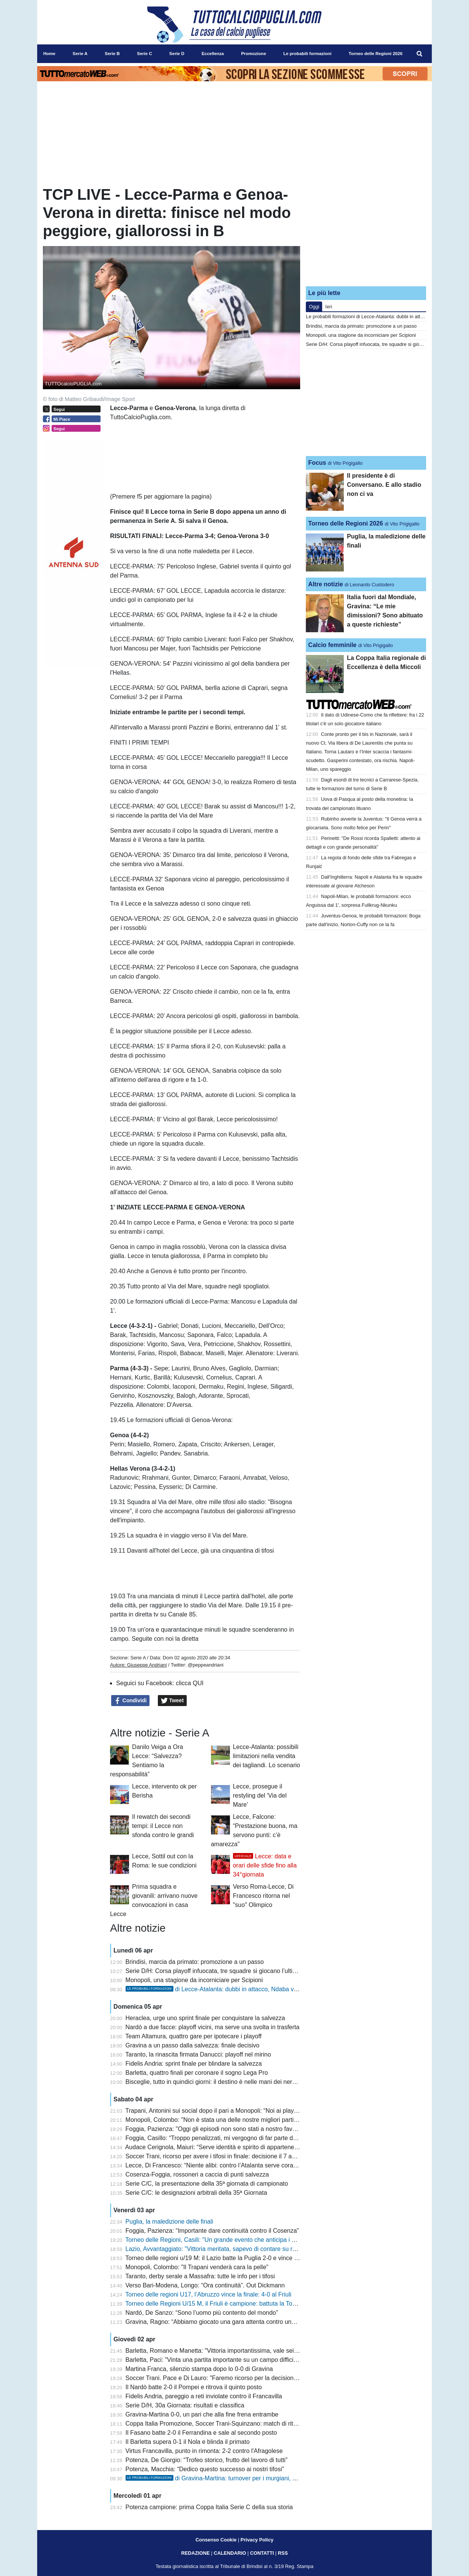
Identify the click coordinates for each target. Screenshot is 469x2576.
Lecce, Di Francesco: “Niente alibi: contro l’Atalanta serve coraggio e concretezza (235, 2165)
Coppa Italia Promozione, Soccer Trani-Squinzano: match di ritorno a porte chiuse (235, 2423)
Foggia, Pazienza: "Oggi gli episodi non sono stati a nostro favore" (215, 2129)
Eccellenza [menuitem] (212, 53)
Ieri (328, 306)
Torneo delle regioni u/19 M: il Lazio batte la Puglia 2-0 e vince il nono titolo (225, 2258)
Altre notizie (325, 584)
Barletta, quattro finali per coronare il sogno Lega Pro (197, 2072)
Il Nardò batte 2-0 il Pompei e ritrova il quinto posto (194, 2387)
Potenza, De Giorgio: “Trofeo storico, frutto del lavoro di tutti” (207, 2460)
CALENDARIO (230, 2553)
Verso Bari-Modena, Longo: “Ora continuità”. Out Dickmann (205, 2285)
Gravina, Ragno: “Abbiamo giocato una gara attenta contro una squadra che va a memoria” (248, 2322)
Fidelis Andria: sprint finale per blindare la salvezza (194, 2063)
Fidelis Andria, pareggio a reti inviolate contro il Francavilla (204, 2396)
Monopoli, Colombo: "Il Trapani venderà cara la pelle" (197, 2267)
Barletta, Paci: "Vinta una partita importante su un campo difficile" (213, 2360)
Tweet (172, 1700)
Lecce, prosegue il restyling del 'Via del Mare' (260, 1795)
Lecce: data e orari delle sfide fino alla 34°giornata (265, 1865)
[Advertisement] (366, 232)
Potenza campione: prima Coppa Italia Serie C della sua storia (209, 2507)
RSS (283, 2553)
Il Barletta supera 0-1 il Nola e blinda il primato (188, 2442)
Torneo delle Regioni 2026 (345, 523)
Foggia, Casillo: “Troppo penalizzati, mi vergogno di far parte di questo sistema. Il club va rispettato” (259, 2138)
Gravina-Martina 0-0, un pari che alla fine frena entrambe (202, 2414)
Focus (317, 462)
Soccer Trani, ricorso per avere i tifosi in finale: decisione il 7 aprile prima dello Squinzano (245, 2156)
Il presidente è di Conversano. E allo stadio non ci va (384, 484)
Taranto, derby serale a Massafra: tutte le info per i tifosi (200, 2276)
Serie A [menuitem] (79, 53)
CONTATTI (262, 2553)
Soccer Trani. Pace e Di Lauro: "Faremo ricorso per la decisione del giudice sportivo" (239, 2378)
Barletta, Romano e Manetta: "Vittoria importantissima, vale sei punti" (218, 2350)
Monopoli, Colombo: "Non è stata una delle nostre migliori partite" (213, 2120)
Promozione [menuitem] (253, 53)
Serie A (138, 1658)
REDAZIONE (195, 2553)
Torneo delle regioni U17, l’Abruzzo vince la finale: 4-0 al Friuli (208, 2294)
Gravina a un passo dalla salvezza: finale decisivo (193, 2045)
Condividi (130, 1700)
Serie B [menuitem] (112, 53)
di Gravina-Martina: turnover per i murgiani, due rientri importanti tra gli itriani (253, 2478)
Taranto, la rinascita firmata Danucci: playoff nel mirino (198, 2054)
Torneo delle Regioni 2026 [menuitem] (376, 53)
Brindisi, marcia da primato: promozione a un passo (195, 1962)
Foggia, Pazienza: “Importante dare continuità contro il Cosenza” (212, 2230)
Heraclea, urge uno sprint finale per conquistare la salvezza (205, 2018)
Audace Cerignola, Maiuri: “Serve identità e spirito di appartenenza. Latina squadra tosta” (245, 2147)
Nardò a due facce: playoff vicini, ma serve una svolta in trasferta (213, 2027)
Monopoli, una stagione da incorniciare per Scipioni (194, 1980)
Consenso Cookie (215, 2540)
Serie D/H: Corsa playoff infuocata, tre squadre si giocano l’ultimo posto (222, 1971)
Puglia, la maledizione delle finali (169, 2221)
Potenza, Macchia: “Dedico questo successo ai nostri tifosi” (205, 2469)
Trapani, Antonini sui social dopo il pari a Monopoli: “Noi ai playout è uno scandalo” (236, 2110)
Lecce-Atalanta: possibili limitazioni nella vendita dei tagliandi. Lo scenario (266, 1756)
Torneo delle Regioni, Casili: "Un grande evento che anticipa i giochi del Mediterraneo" (241, 2240)
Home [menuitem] (49, 53)
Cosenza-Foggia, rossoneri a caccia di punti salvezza (197, 2174)
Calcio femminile (332, 645)
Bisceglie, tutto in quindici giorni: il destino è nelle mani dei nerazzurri (218, 2082)
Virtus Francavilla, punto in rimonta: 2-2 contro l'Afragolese (204, 2451)
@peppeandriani (205, 1665)
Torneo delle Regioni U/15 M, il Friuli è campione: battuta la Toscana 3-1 (222, 2303)
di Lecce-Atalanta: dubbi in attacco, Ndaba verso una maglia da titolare (245, 1989)
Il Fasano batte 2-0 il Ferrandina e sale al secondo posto (201, 2432)
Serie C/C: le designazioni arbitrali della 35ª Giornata (196, 2192)
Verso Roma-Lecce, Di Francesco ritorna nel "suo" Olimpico (263, 1895)
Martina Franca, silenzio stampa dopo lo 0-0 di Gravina (199, 2369)
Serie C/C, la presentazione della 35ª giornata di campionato (207, 2183)
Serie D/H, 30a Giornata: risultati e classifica (185, 2405)
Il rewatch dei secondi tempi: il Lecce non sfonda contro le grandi (163, 1826)
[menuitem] (420, 54)
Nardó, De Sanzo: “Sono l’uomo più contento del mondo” (202, 2312)
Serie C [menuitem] (144, 53)
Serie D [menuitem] (176, 53)
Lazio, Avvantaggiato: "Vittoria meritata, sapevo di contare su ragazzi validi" (227, 2249)
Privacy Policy (257, 2540)
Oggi (314, 306)
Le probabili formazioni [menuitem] (307, 53)
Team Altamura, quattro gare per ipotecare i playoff (193, 2036)
